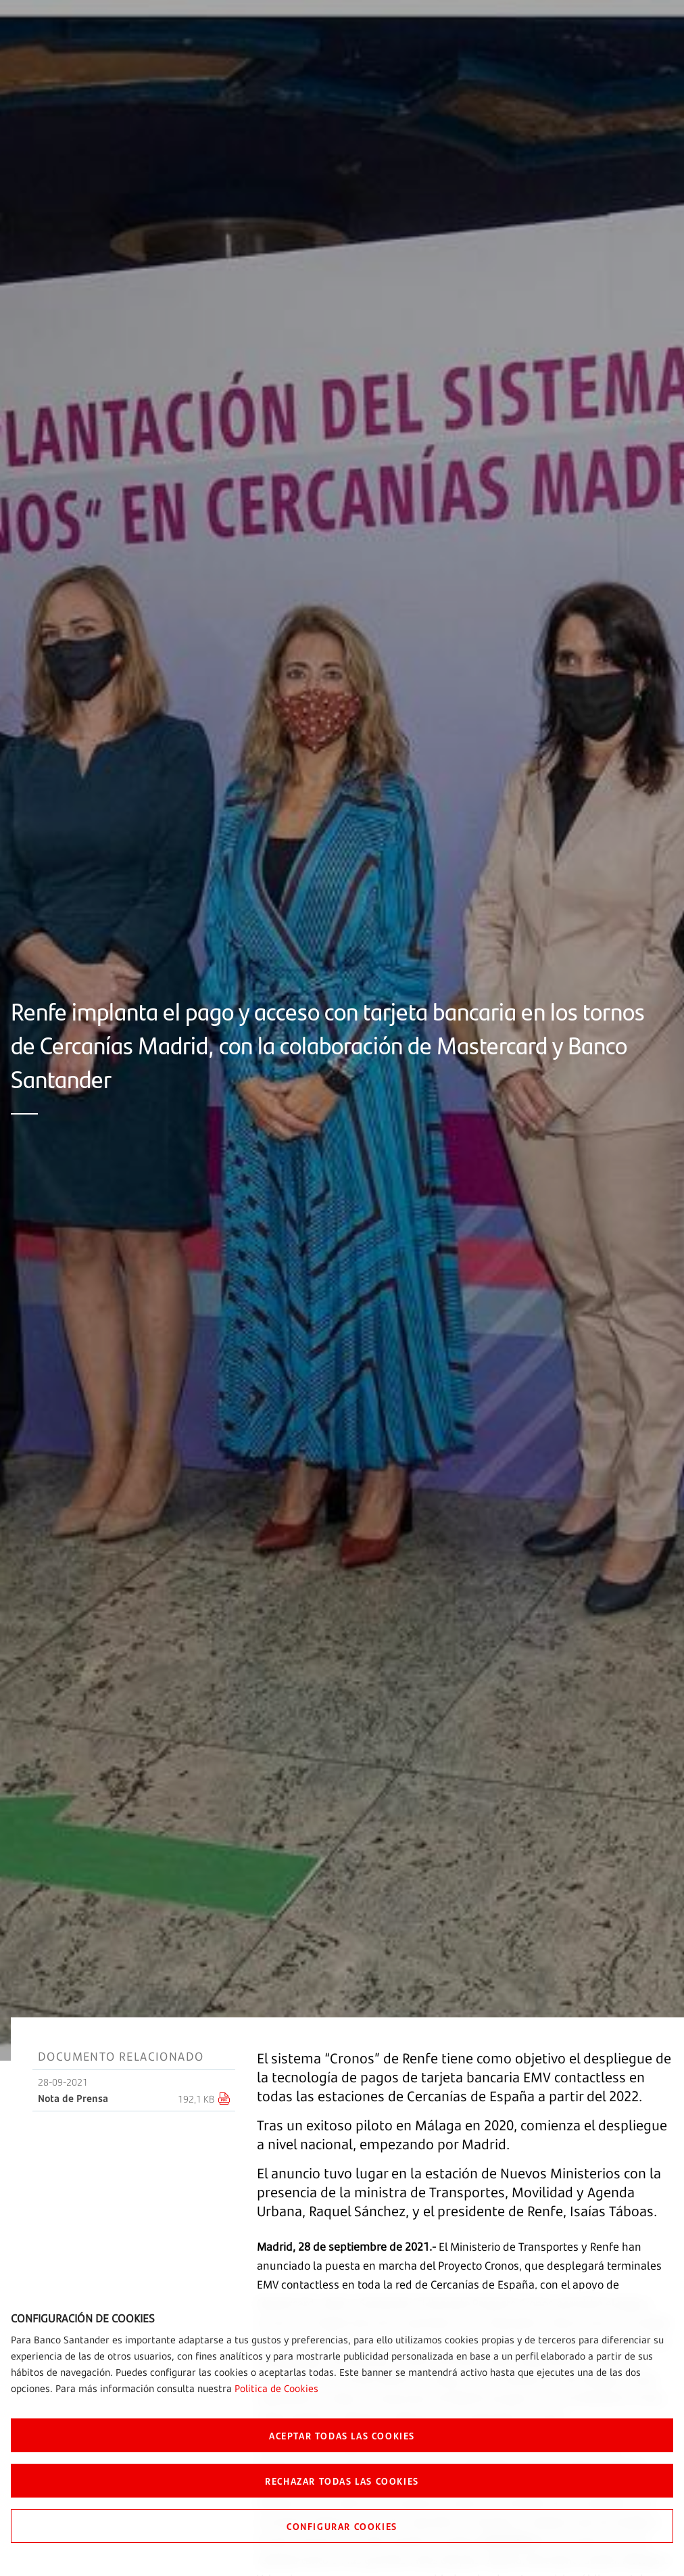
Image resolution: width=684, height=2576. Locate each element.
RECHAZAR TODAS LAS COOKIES (342, 2480)
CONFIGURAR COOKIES (342, 2526)
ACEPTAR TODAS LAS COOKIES (342, 2435)
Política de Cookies (276, 2388)
